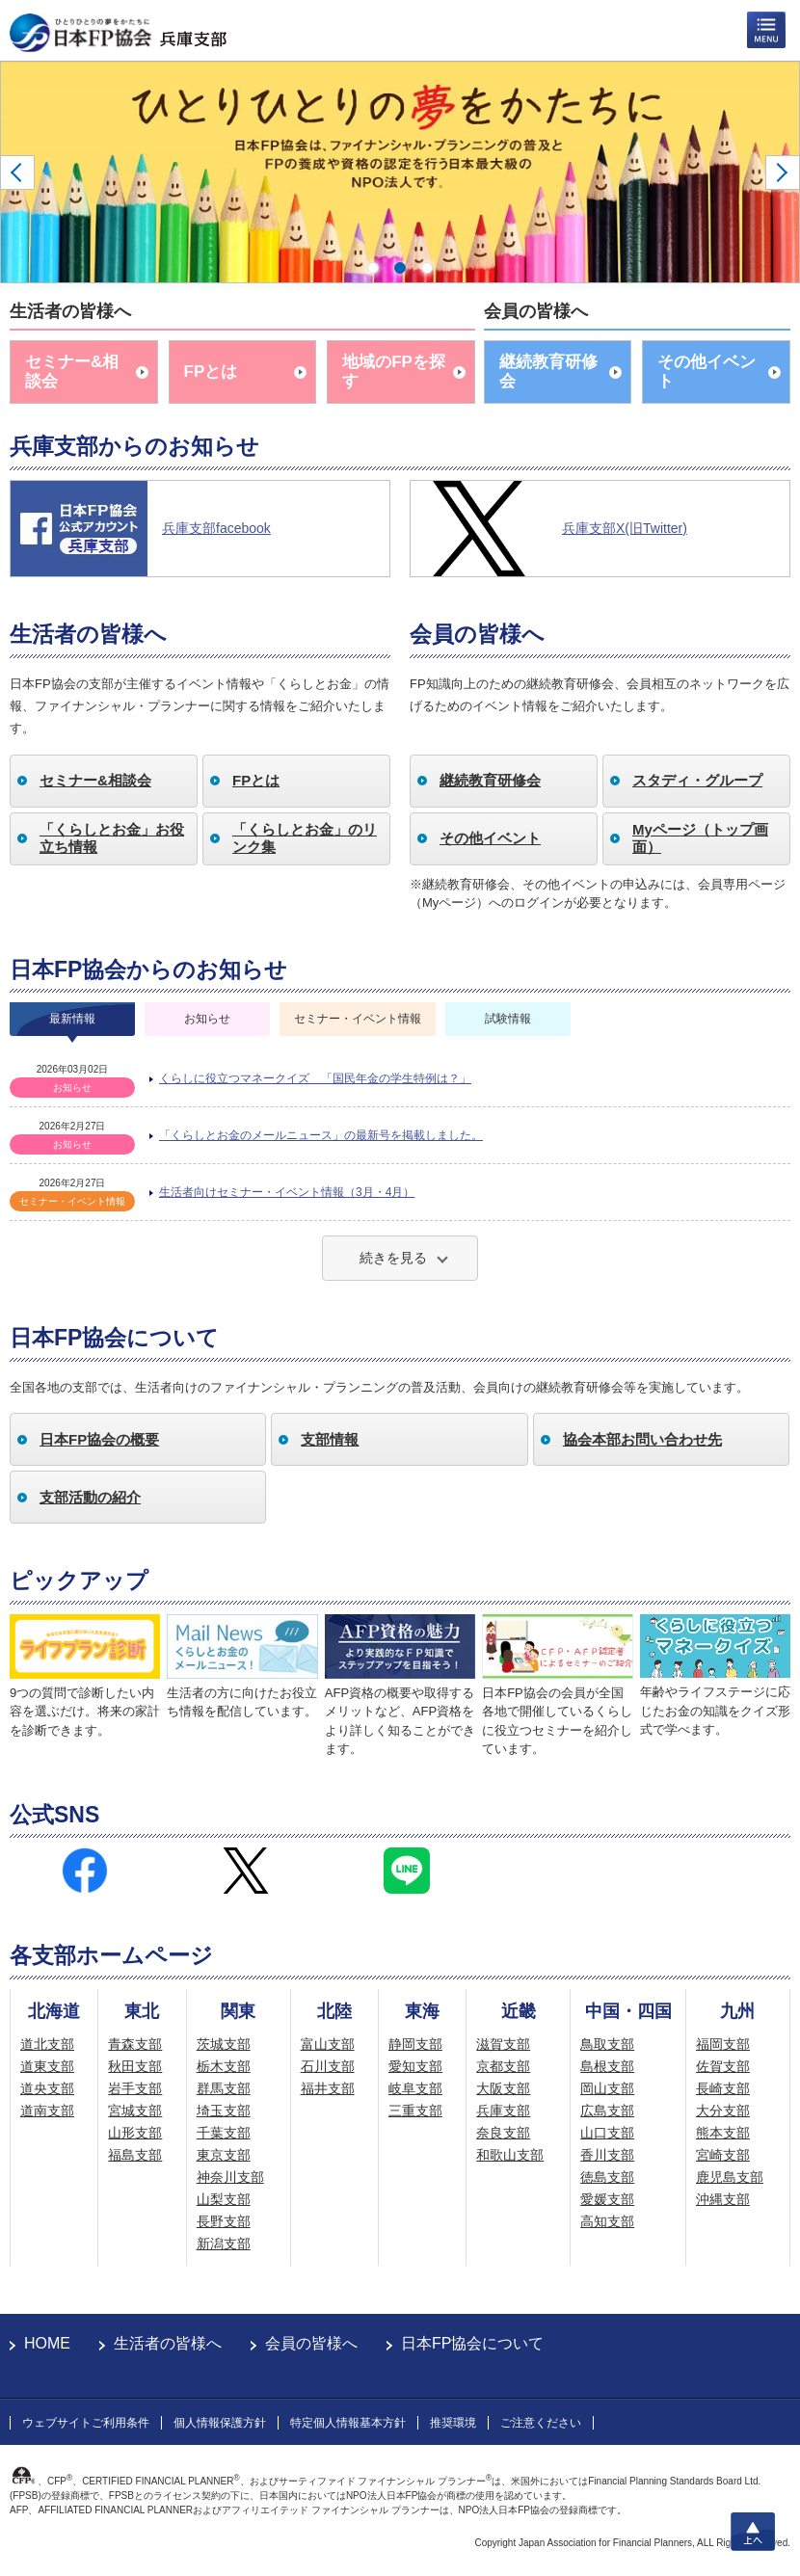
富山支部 (328, 2044)
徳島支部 (607, 2177)
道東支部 (47, 2066)
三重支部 (415, 2110)
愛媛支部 (607, 2199)
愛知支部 (415, 2066)
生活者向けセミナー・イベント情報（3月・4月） (286, 1192)
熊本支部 (723, 2132)
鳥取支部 (607, 2044)
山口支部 (607, 2132)
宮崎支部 (723, 2155)
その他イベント (706, 371)
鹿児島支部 (729, 2177)
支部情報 (330, 1439)
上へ (753, 2531)
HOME (47, 2343)
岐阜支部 (415, 2088)
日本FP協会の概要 (99, 1439)
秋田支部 (135, 2066)
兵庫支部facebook (216, 528)
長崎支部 (723, 2088)
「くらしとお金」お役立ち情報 (112, 838)
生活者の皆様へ (168, 2343)
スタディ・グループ (697, 780)
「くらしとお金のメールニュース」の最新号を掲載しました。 (321, 1135)
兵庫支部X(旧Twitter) (624, 528)
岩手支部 (135, 2088)
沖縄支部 (723, 2199)
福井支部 (328, 2088)
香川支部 (607, 2155)
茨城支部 (224, 2044)
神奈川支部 (230, 2177)
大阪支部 (503, 2088)
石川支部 (328, 2066)
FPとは (211, 371)
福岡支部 (723, 2044)
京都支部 (503, 2066)
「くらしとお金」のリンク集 (304, 838)
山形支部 (135, 2132)
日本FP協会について (472, 2343)
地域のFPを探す (393, 371)
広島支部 (607, 2110)
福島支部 (135, 2155)
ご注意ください (540, 2423)
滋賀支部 (503, 2044)
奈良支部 (503, 2132)
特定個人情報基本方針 (348, 2423)
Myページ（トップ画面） (700, 838)
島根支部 (607, 2066)
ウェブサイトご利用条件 (85, 2423)
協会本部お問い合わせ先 (642, 1439)
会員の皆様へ (311, 2343)
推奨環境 (453, 2423)
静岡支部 (415, 2044)
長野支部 (224, 2221)
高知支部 (607, 2221)
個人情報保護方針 (219, 2423)
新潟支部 (224, 2243)
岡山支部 (607, 2088)
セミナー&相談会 (72, 371)
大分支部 (723, 2110)
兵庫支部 (503, 2110)
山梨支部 (224, 2199)
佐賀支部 (723, 2066)
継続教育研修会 (548, 371)
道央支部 (47, 2088)
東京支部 (224, 2155)
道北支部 (47, 2044)
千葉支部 (224, 2132)
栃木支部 (224, 2066)
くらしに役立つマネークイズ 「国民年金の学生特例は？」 (315, 1078)
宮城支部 (135, 2110)
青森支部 (135, 2044)
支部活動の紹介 (90, 1497)
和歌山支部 (510, 2155)
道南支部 (47, 2110)
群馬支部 (224, 2088)
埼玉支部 (224, 2110)
